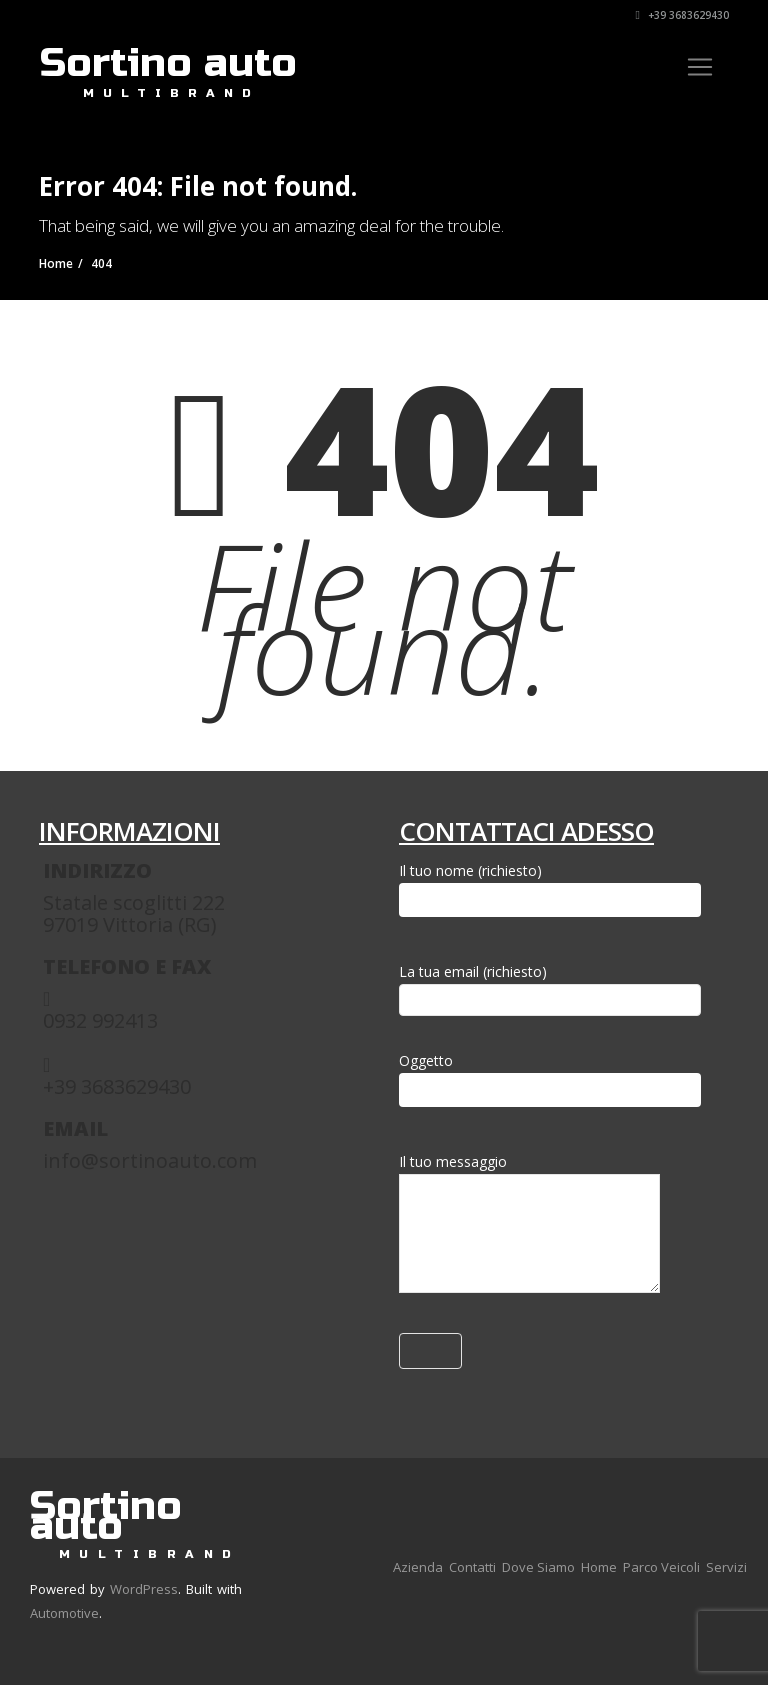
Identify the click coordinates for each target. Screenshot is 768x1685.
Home (599, 1567)
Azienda (418, 1567)
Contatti (472, 1567)
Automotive (64, 1613)
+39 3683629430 (682, 15)
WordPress (144, 1589)
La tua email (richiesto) (550, 985)
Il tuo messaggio (529, 1227)
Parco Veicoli (661, 1567)
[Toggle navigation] (700, 67)
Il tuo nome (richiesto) (550, 889)
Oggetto (550, 1079)
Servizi (726, 1567)
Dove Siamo (538, 1567)
